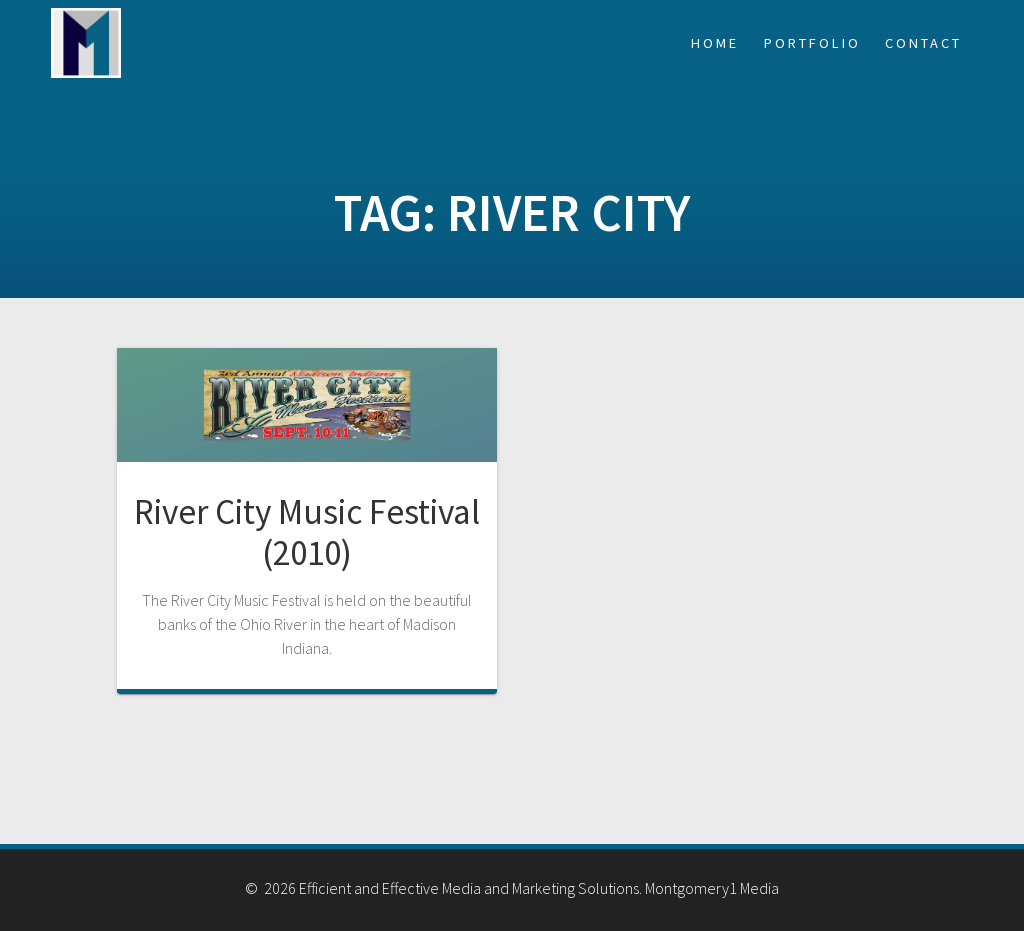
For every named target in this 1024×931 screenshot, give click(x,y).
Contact (923, 43)
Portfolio (812, 43)
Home (715, 43)
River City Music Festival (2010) (307, 531)
